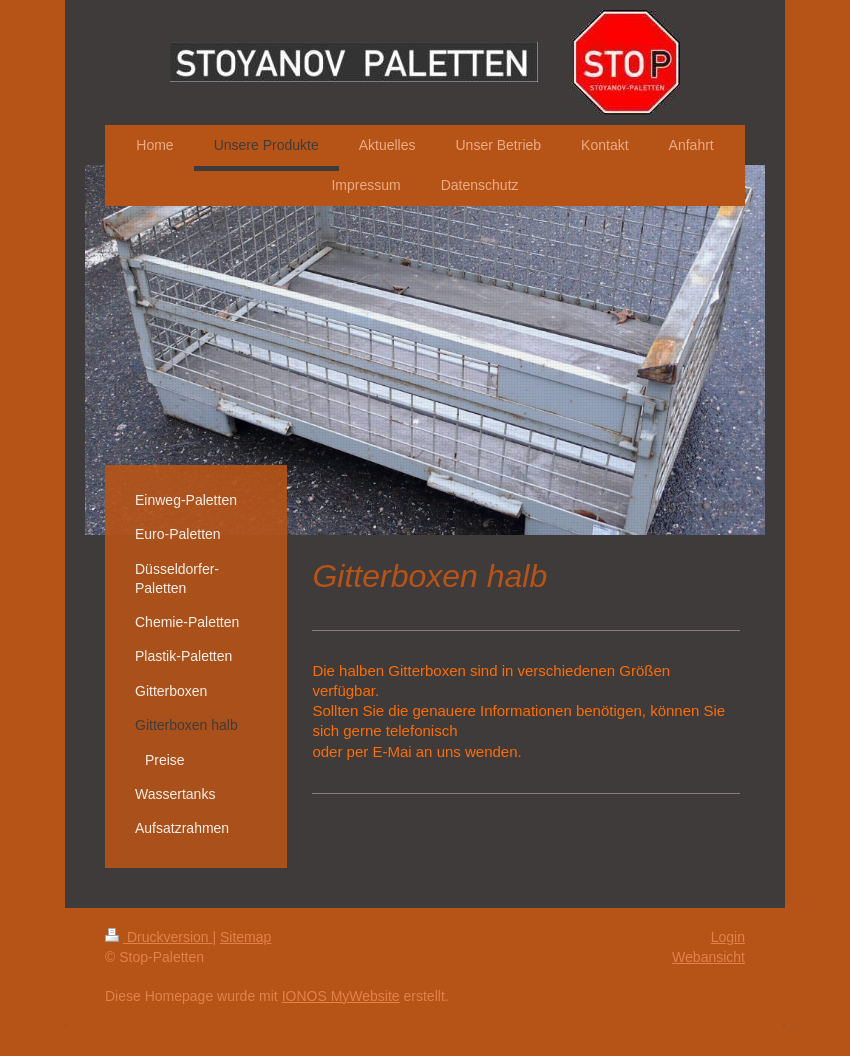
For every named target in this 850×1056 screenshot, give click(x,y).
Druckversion (158, 937)
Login (728, 937)
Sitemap (245, 937)
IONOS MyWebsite (341, 996)
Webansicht (708, 957)
